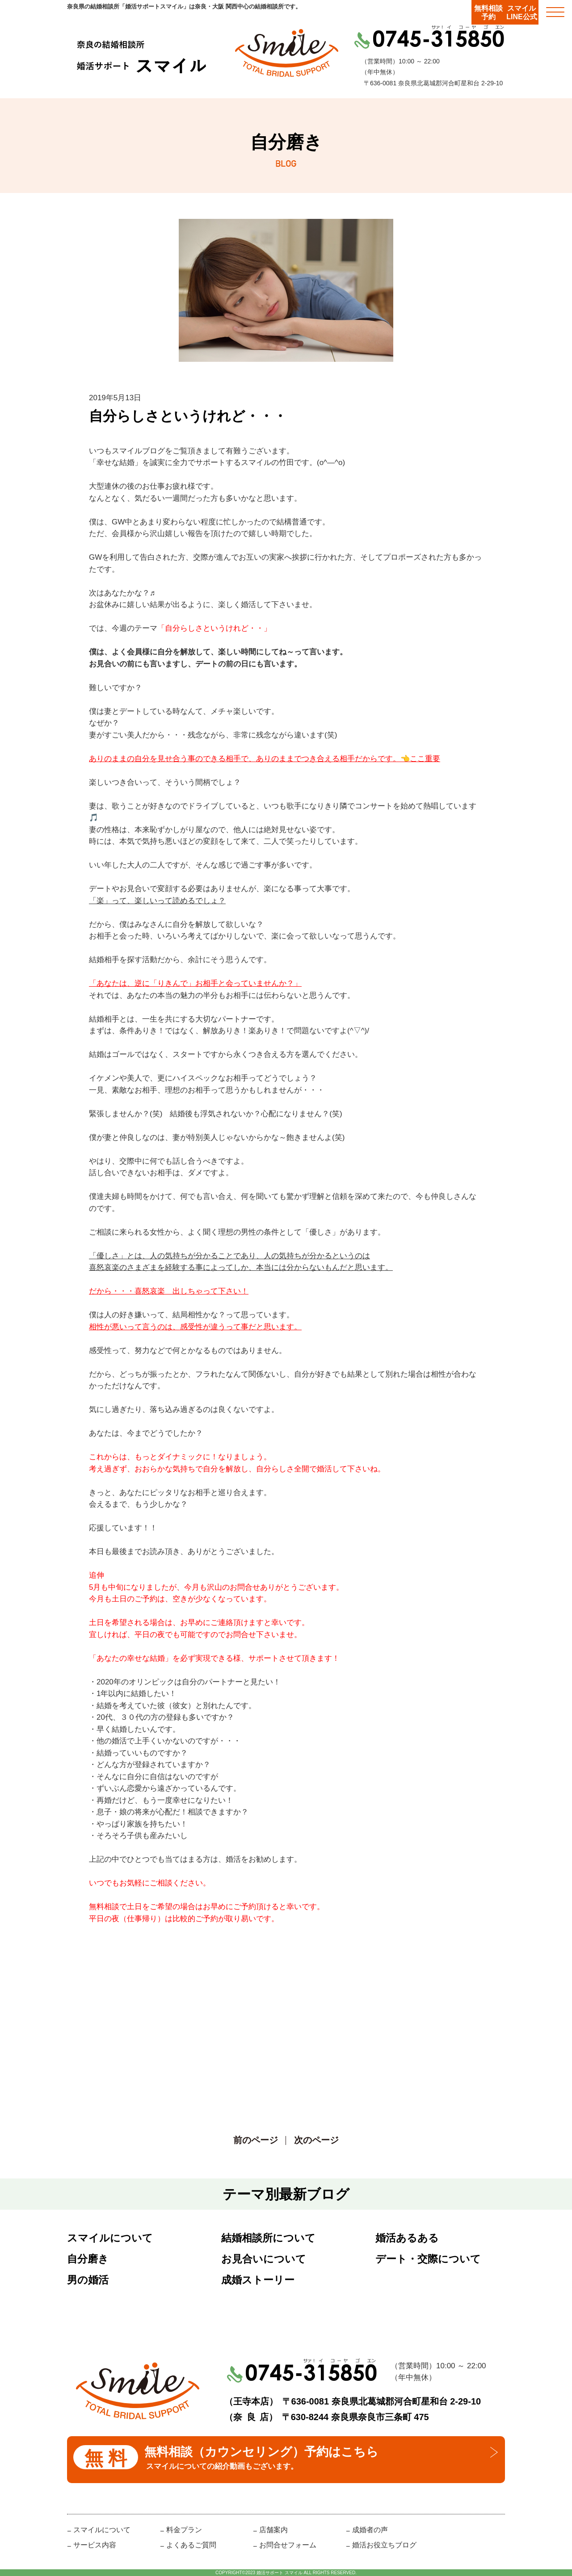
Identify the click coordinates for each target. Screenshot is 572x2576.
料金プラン (184, 2530)
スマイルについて (110, 2238)
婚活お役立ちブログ (384, 2545)
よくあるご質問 (191, 2545)
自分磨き (88, 2259)
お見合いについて (263, 2259)
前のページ (255, 2140)
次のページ (316, 2140)
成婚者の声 (370, 2530)
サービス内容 (94, 2545)
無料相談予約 (488, 12)
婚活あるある (407, 2238)
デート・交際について (428, 2259)
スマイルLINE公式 (521, 12)
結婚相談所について (268, 2238)
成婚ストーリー (257, 2280)
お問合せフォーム (287, 2545)
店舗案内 (273, 2530)
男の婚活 (88, 2280)
